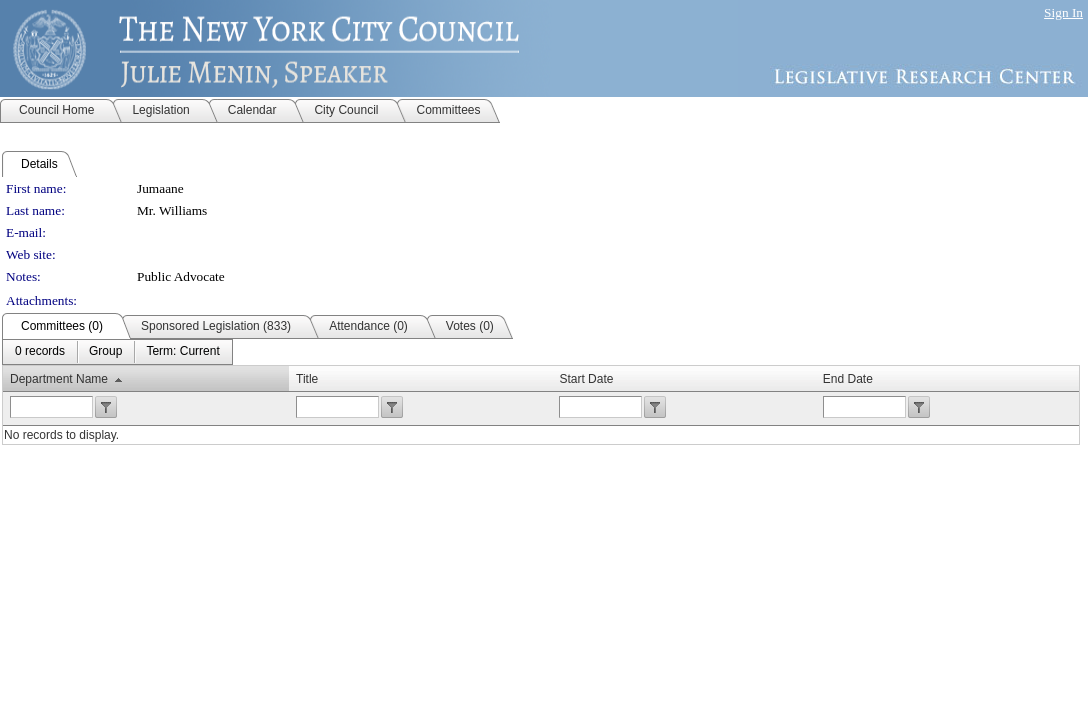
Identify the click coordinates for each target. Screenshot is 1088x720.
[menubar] (117, 352)
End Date (848, 379)
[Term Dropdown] (182, 352)
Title (307, 379)
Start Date (586, 379)
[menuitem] (40, 352)
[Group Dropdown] (105, 352)
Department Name (59, 379)
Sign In (1063, 12)
